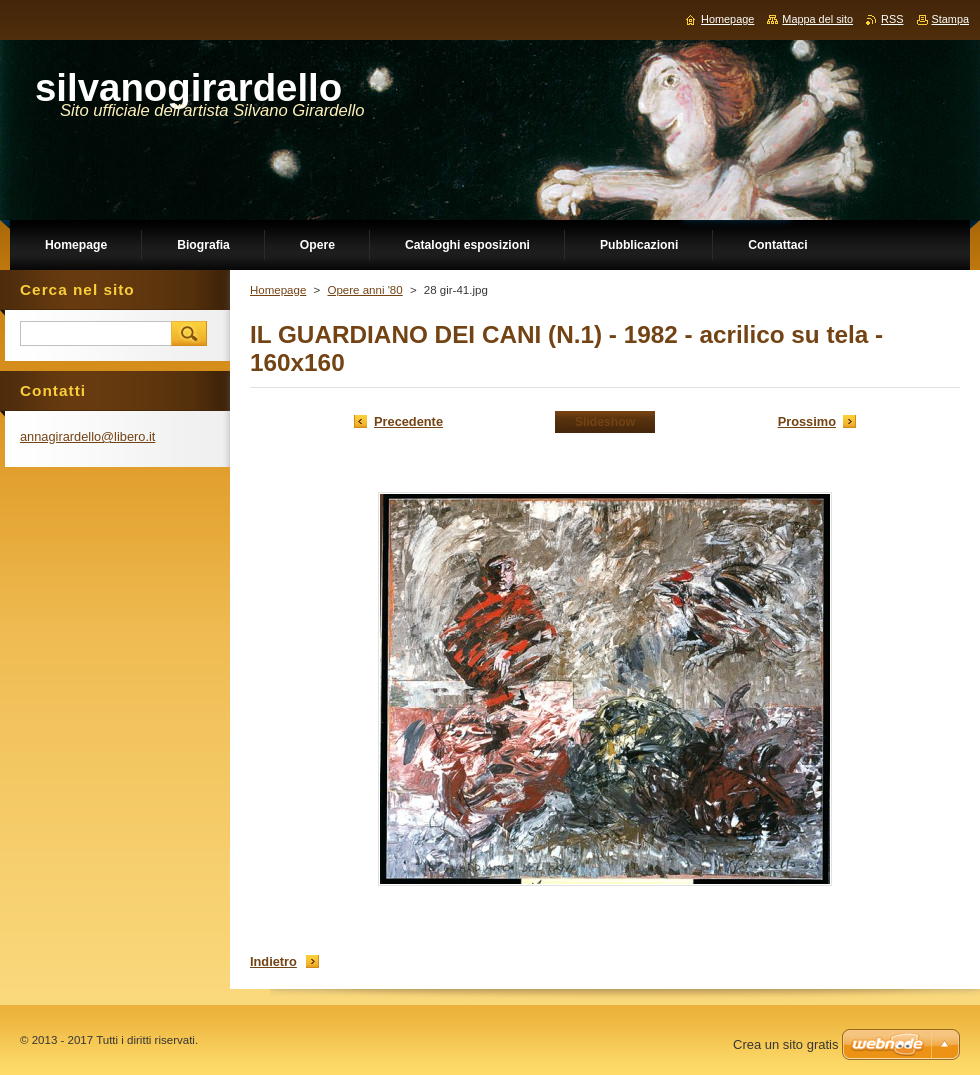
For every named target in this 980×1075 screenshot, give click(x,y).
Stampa (950, 19)
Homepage (278, 290)
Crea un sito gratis (786, 1044)
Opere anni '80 (364, 290)
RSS (892, 19)
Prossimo (807, 421)
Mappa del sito (817, 19)
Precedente (408, 421)
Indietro (273, 961)
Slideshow (605, 422)
